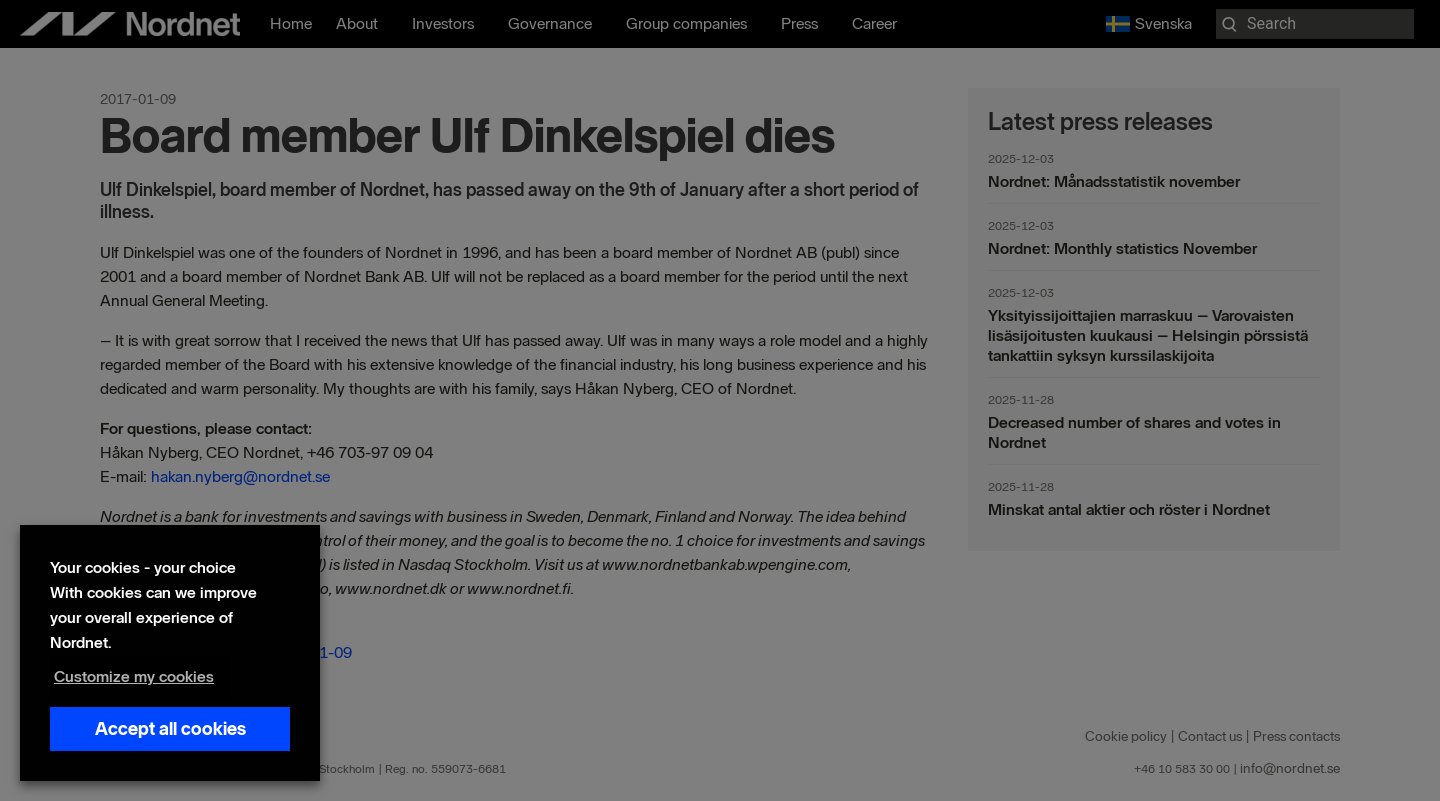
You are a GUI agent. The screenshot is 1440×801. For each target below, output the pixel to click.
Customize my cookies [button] (134, 676)
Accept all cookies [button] (170, 729)
